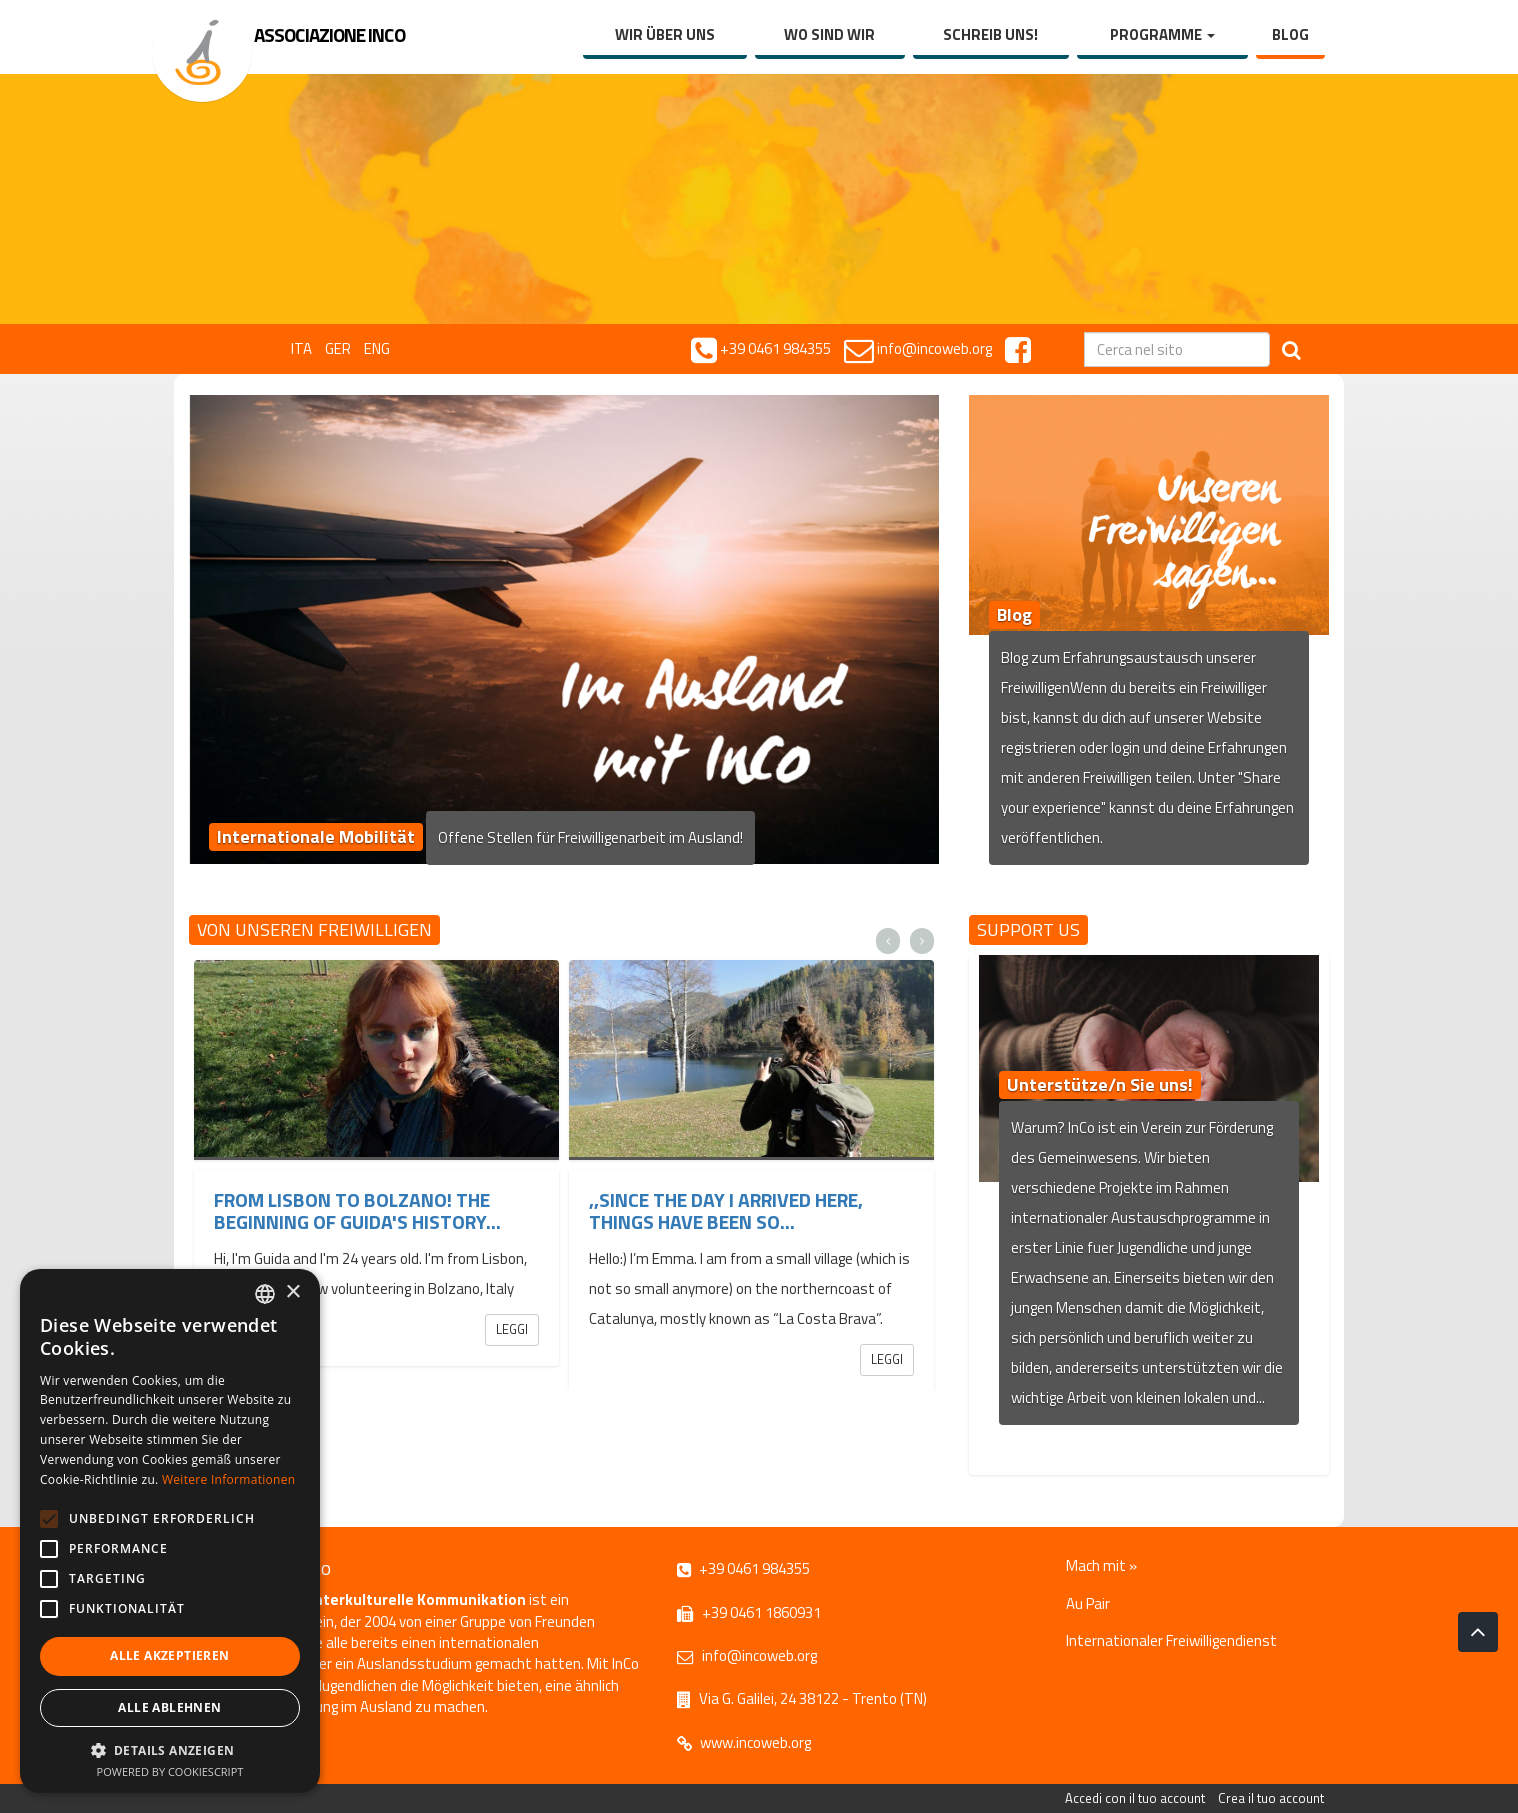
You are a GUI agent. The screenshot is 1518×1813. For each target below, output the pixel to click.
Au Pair (1088, 1603)
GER (338, 348)
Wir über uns (665, 34)
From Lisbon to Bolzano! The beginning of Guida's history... (357, 1210)
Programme (1162, 34)
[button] (170, 1749)
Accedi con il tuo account (1135, 1798)
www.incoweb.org (744, 1742)
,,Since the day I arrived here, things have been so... (726, 1210)
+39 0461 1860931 (749, 1612)
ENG (377, 348)
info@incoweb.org (747, 1655)
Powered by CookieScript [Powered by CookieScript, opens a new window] (170, 1771)
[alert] (170, 1531)
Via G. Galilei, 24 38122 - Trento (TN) (802, 1698)
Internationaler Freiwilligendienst (1171, 1640)
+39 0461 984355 (743, 1568)
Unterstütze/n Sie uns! (1100, 1084)
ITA (301, 348)
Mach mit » (1101, 1565)
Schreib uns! (990, 34)
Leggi (512, 1329)
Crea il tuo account (1271, 1798)
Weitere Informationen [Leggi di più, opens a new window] (229, 1479)
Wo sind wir (829, 34)
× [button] (292, 1292)
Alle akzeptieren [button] (169, 1655)
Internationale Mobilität (316, 836)
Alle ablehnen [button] (169, 1707)
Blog (1290, 34)
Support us (1028, 929)
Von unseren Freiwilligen (314, 929)
